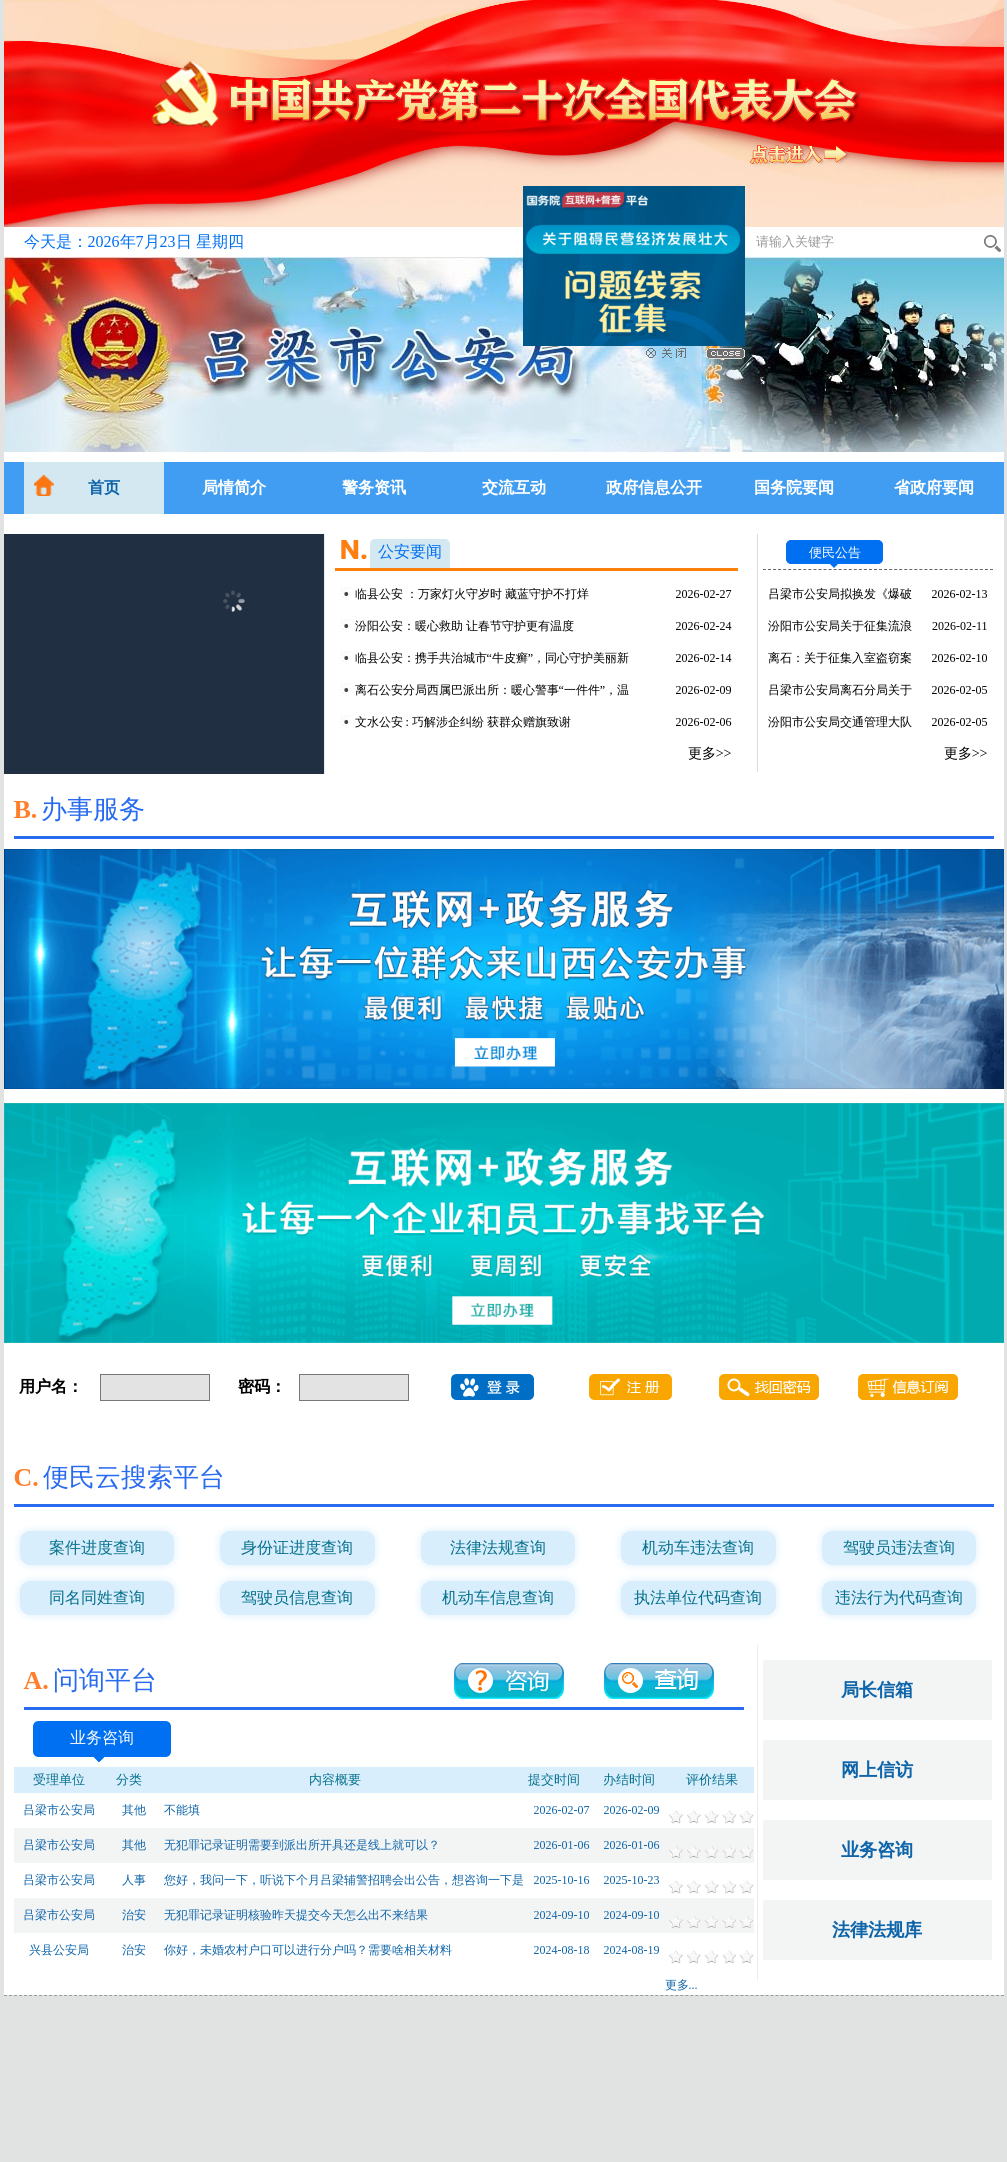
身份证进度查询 (297, 1547)
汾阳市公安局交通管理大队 (840, 722)
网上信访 (877, 1770)
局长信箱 (877, 1690)
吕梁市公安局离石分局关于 (840, 690)
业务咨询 (102, 1737)
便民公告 (835, 552)
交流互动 (514, 487)
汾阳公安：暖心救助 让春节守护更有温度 (464, 626)
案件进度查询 (97, 1547)
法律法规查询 (498, 1547)
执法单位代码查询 (698, 1597)
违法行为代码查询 (899, 1597)
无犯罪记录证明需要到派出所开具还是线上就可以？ (302, 1845)
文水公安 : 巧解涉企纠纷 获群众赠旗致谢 (463, 722)
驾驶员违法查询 (899, 1547)
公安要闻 (410, 551)
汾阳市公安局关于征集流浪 (840, 626)
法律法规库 (877, 1930)
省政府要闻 (934, 487)
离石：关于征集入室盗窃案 (840, 658)
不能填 (182, 1810)
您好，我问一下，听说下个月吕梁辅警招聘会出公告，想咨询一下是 (344, 1880)
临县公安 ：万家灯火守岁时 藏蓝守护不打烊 (472, 594)
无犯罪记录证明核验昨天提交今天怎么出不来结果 (296, 1915)
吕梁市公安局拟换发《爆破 (840, 594)
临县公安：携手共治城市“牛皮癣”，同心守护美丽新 (492, 658)
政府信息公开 (654, 487)
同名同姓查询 (97, 1597)
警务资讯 (374, 487)
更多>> (710, 753)
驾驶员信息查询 (297, 1597)
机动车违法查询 (698, 1547)
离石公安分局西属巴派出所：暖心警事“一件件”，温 (492, 690)
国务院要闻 (794, 487)
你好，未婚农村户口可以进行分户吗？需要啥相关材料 (308, 1950)
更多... (681, 1985)
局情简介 (234, 487)
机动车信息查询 (498, 1597)
